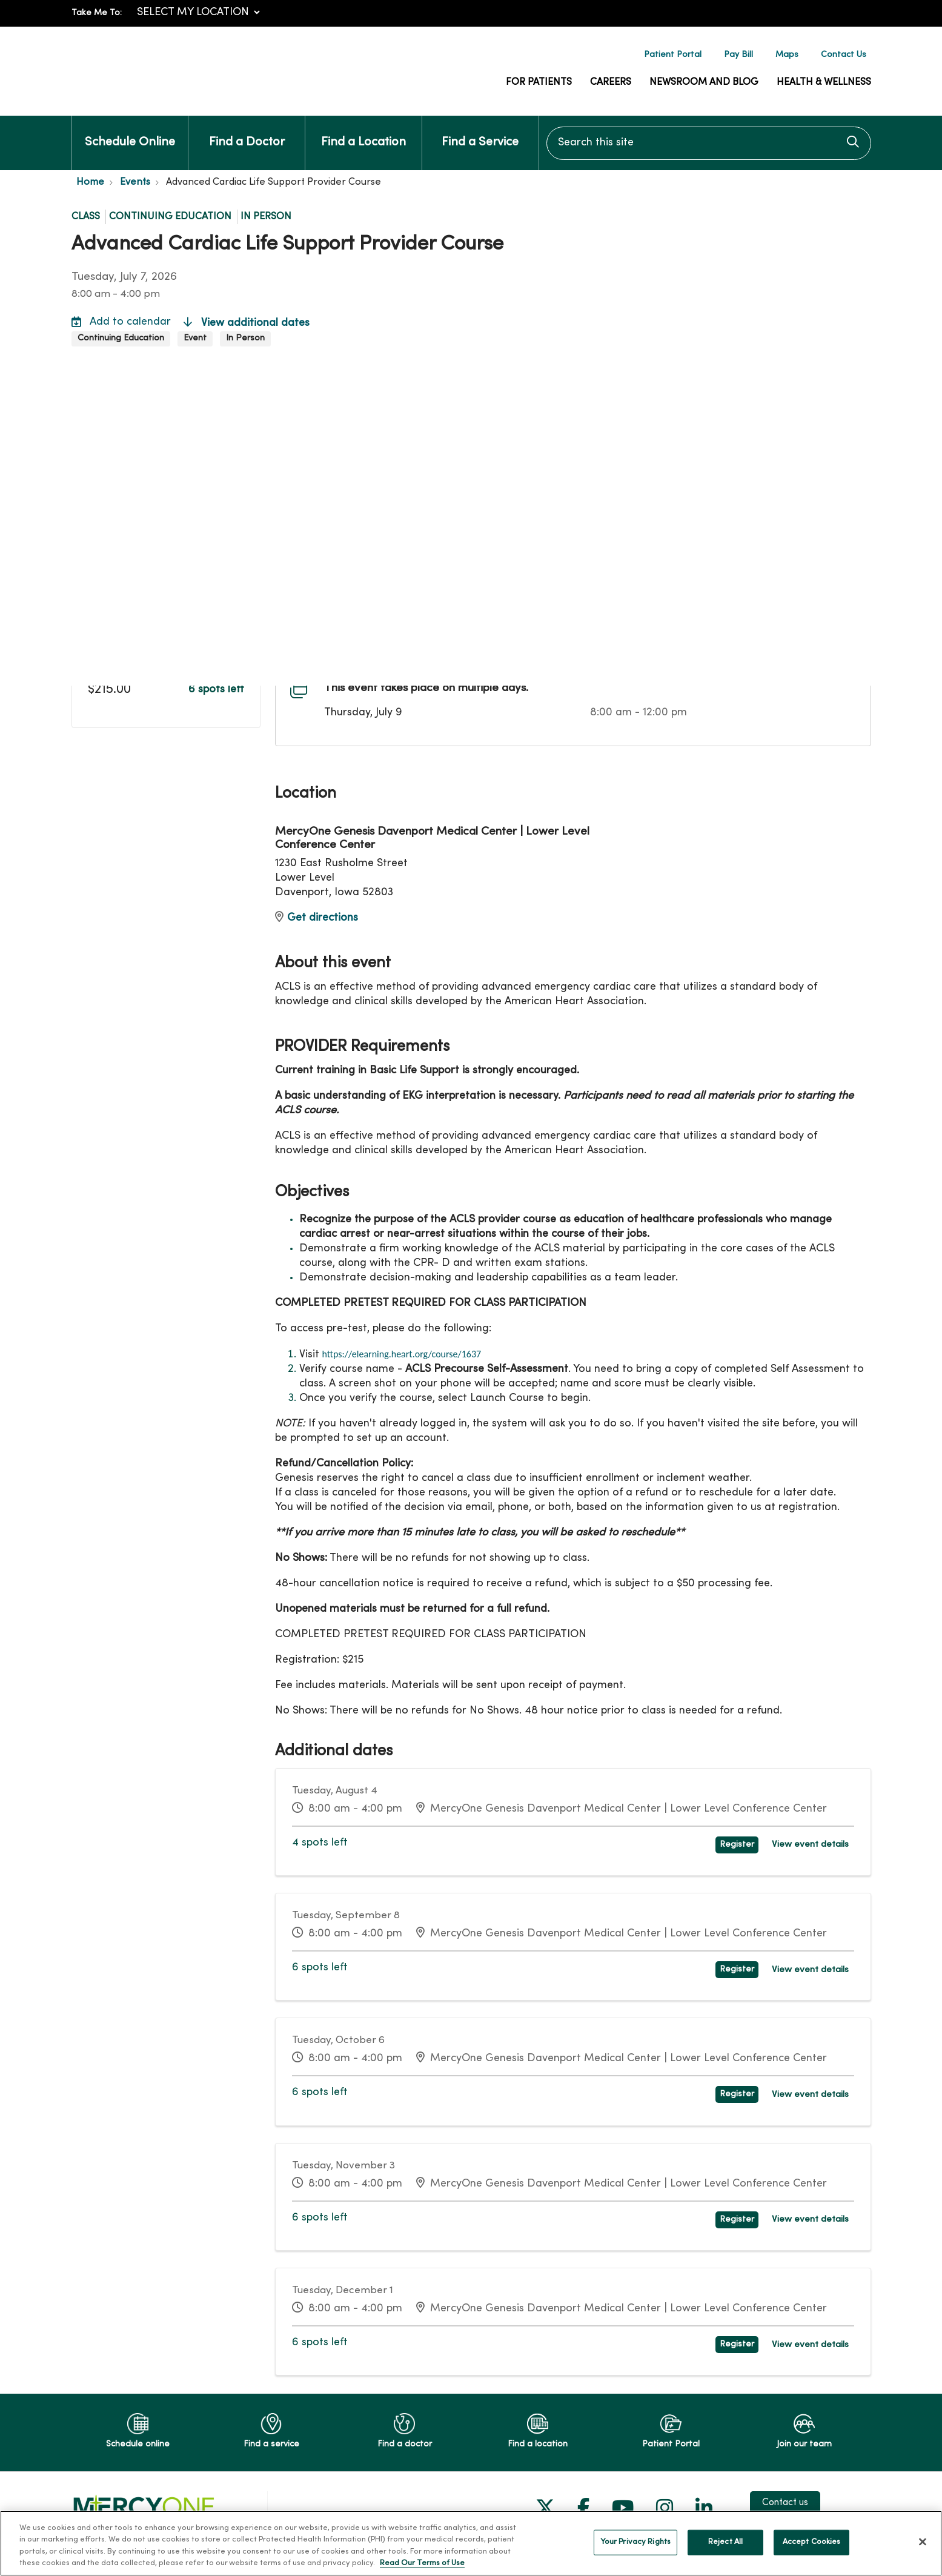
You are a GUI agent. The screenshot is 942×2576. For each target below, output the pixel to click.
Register (746, 1843)
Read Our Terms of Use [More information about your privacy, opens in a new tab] (422, 2563)
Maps (786, 55)
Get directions (316, 918)
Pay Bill (738, 55)
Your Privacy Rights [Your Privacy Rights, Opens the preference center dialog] (635, 2542)
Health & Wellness (824, 82)
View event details (814, 1843)
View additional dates (247, 323)
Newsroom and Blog (703, 82)
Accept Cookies (812, 2542)
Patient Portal (673, 55)
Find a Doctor (247, 132)
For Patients (539, 82)
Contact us (785, 2495)
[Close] (922, 2541)
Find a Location (363, 132)
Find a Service (480, 132)
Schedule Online (130, 132)
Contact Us (843, 55)
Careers (610, 82)
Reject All (725, 2542)
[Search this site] (708, 143)
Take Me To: (96, 13)
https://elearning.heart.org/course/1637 (402, 1354)
